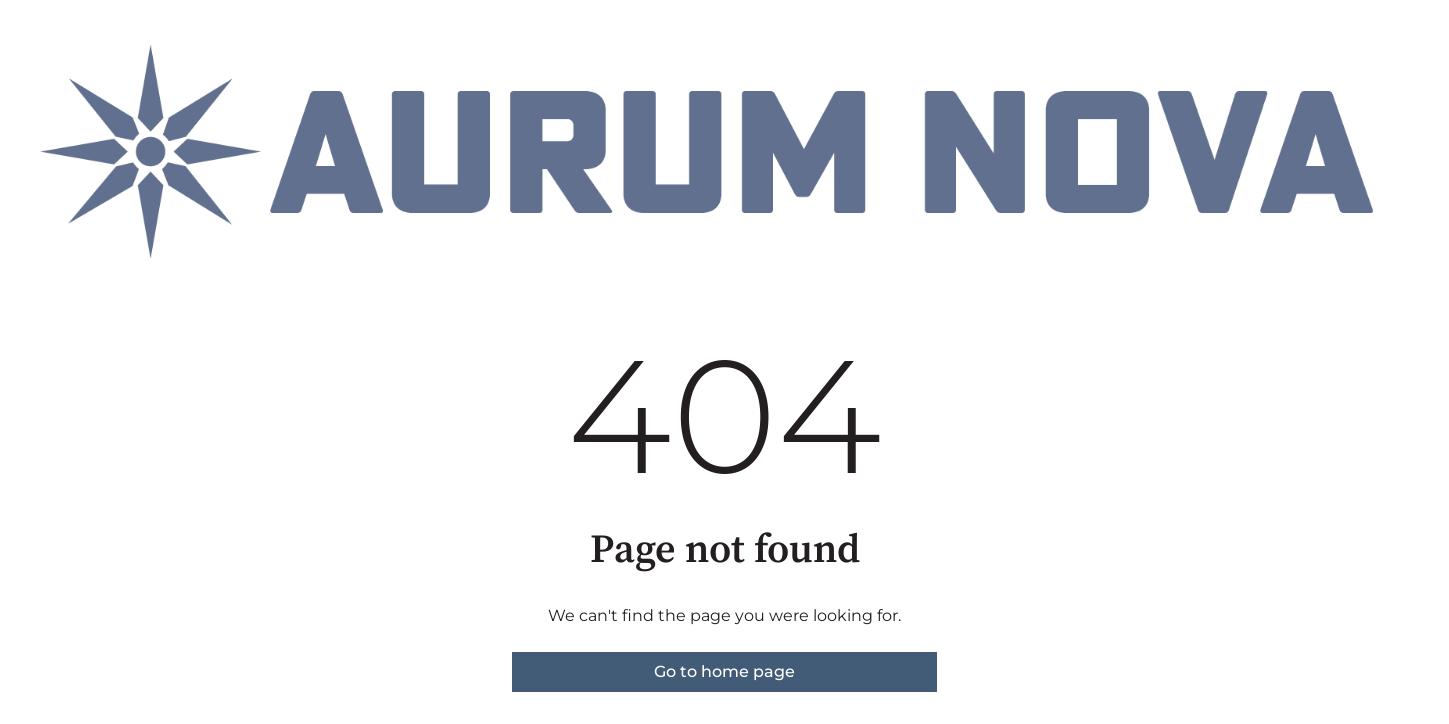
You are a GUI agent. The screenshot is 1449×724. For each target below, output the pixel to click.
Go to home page (724, 671)
